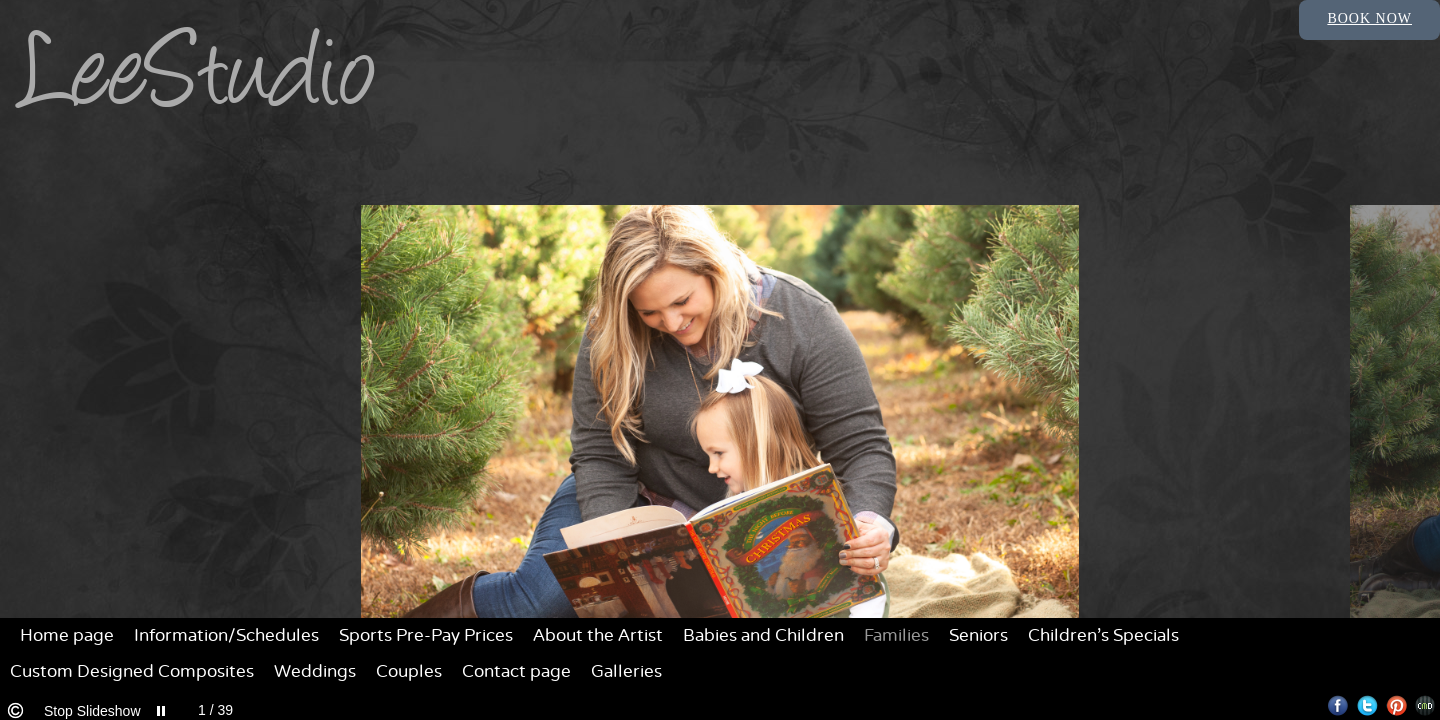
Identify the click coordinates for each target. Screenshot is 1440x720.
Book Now (1369, 18)
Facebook (1338, 705)
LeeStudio (199, 82)
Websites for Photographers (1425, 705)
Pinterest (1396, 705)
